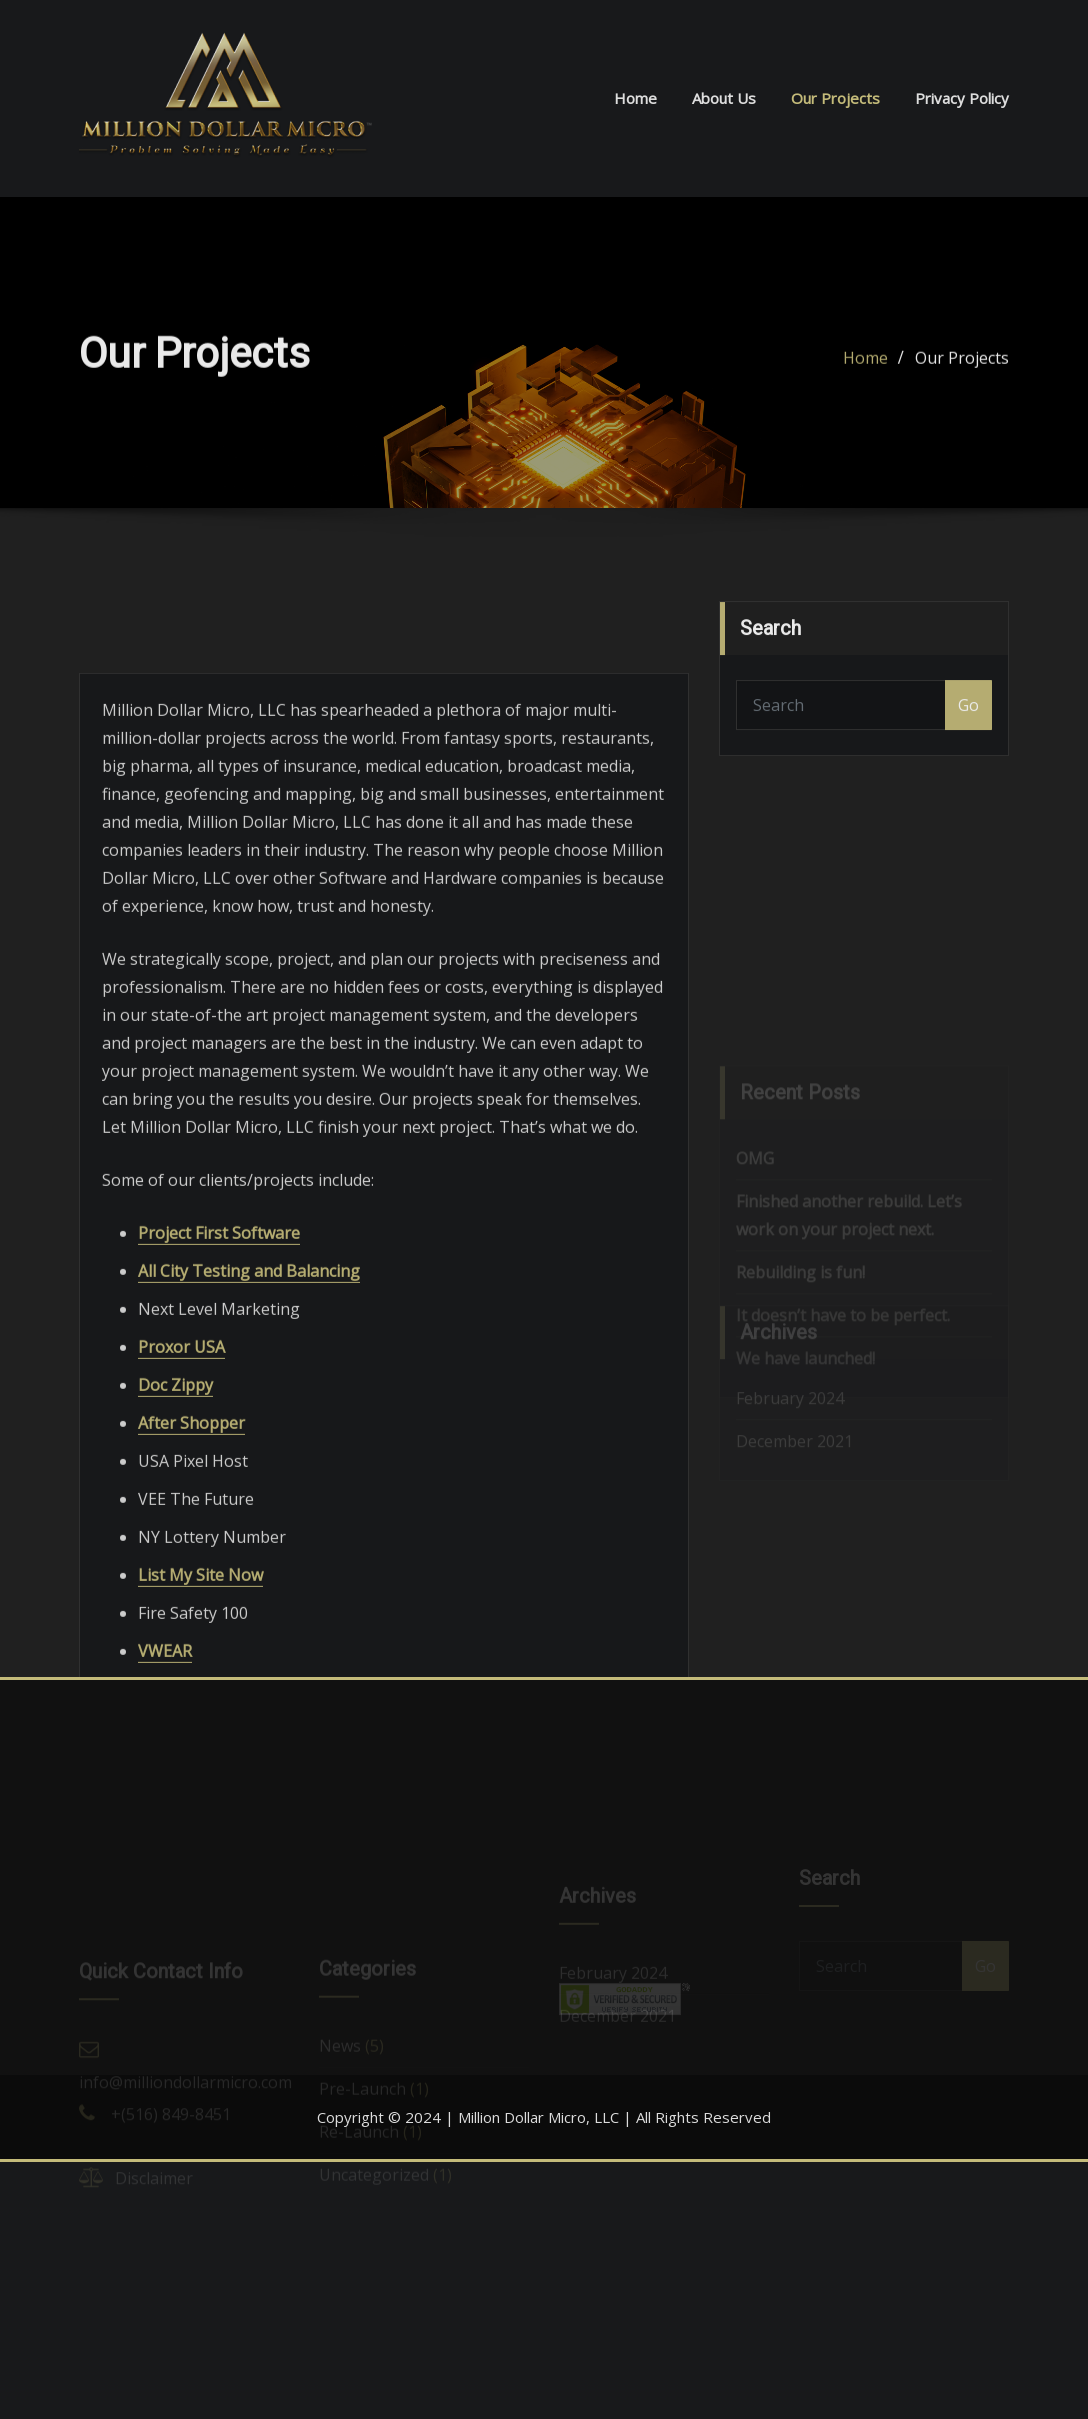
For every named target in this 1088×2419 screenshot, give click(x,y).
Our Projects (835, 98)
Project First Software (219, 1348)
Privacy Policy (962, 98)
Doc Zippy (175, 1500)
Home (635, 98)
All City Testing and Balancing (249, 1386)
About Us (724, 98)
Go (968, 723)
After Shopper (191, 1538)
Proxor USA (181, 1462)
